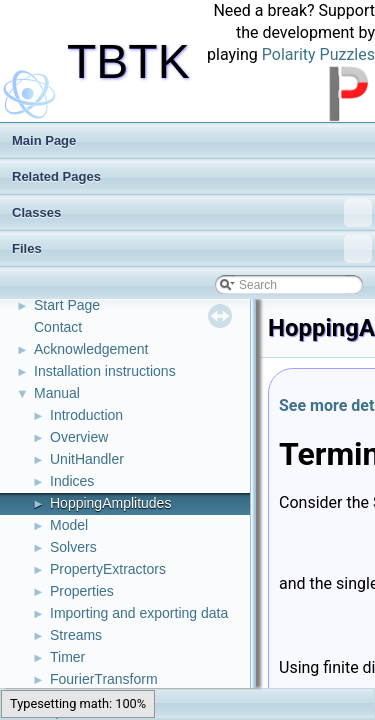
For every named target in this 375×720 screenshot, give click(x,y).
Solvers (73, 547)
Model (69, 525)
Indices (72, 481)
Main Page (44, 140)
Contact (58, 327)
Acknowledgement (91, 349)
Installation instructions (105, 371)
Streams (76, 635)
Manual (57, 393)
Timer (67, 657)
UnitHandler (87, 459)
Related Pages (56, 176)
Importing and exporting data (139, 613)
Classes (192, 213)
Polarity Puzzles (318, 54)
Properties (82, 591)
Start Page (67, 305)
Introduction (86, 415)
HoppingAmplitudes (110, 503)
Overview (79, 437)
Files (192, 249)
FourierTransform (104, 679)
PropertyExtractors (108, 569)
